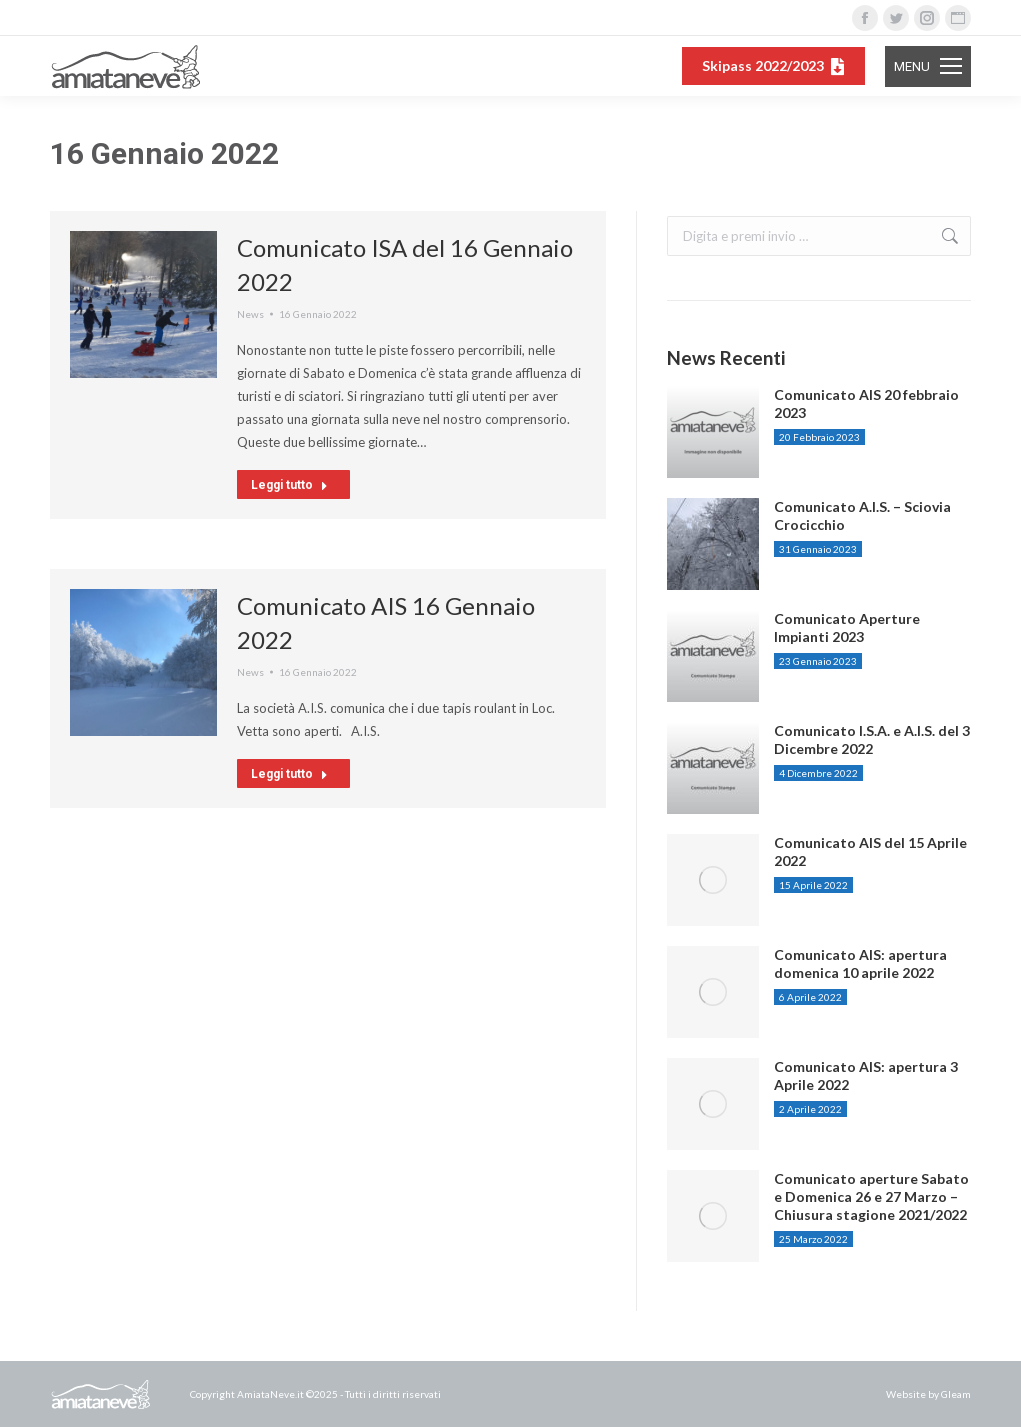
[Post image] (713, 432)
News (250, 314)
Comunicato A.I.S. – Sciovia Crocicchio (862, 515)
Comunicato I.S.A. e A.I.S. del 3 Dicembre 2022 (872, 739)
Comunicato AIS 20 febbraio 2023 (866, 403)
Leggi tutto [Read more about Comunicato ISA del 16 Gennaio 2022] (289, 485)
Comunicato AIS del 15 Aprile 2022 (870, 851)
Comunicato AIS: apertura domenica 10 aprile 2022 (860, 963)
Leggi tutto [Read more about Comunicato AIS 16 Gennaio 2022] (289, 774)
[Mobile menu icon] (928, 66)
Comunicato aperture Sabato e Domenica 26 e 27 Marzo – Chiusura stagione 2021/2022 (871, 1196)
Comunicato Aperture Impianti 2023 (847, 627)
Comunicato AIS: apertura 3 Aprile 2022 (866, 1075)
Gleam (956, 1394)
